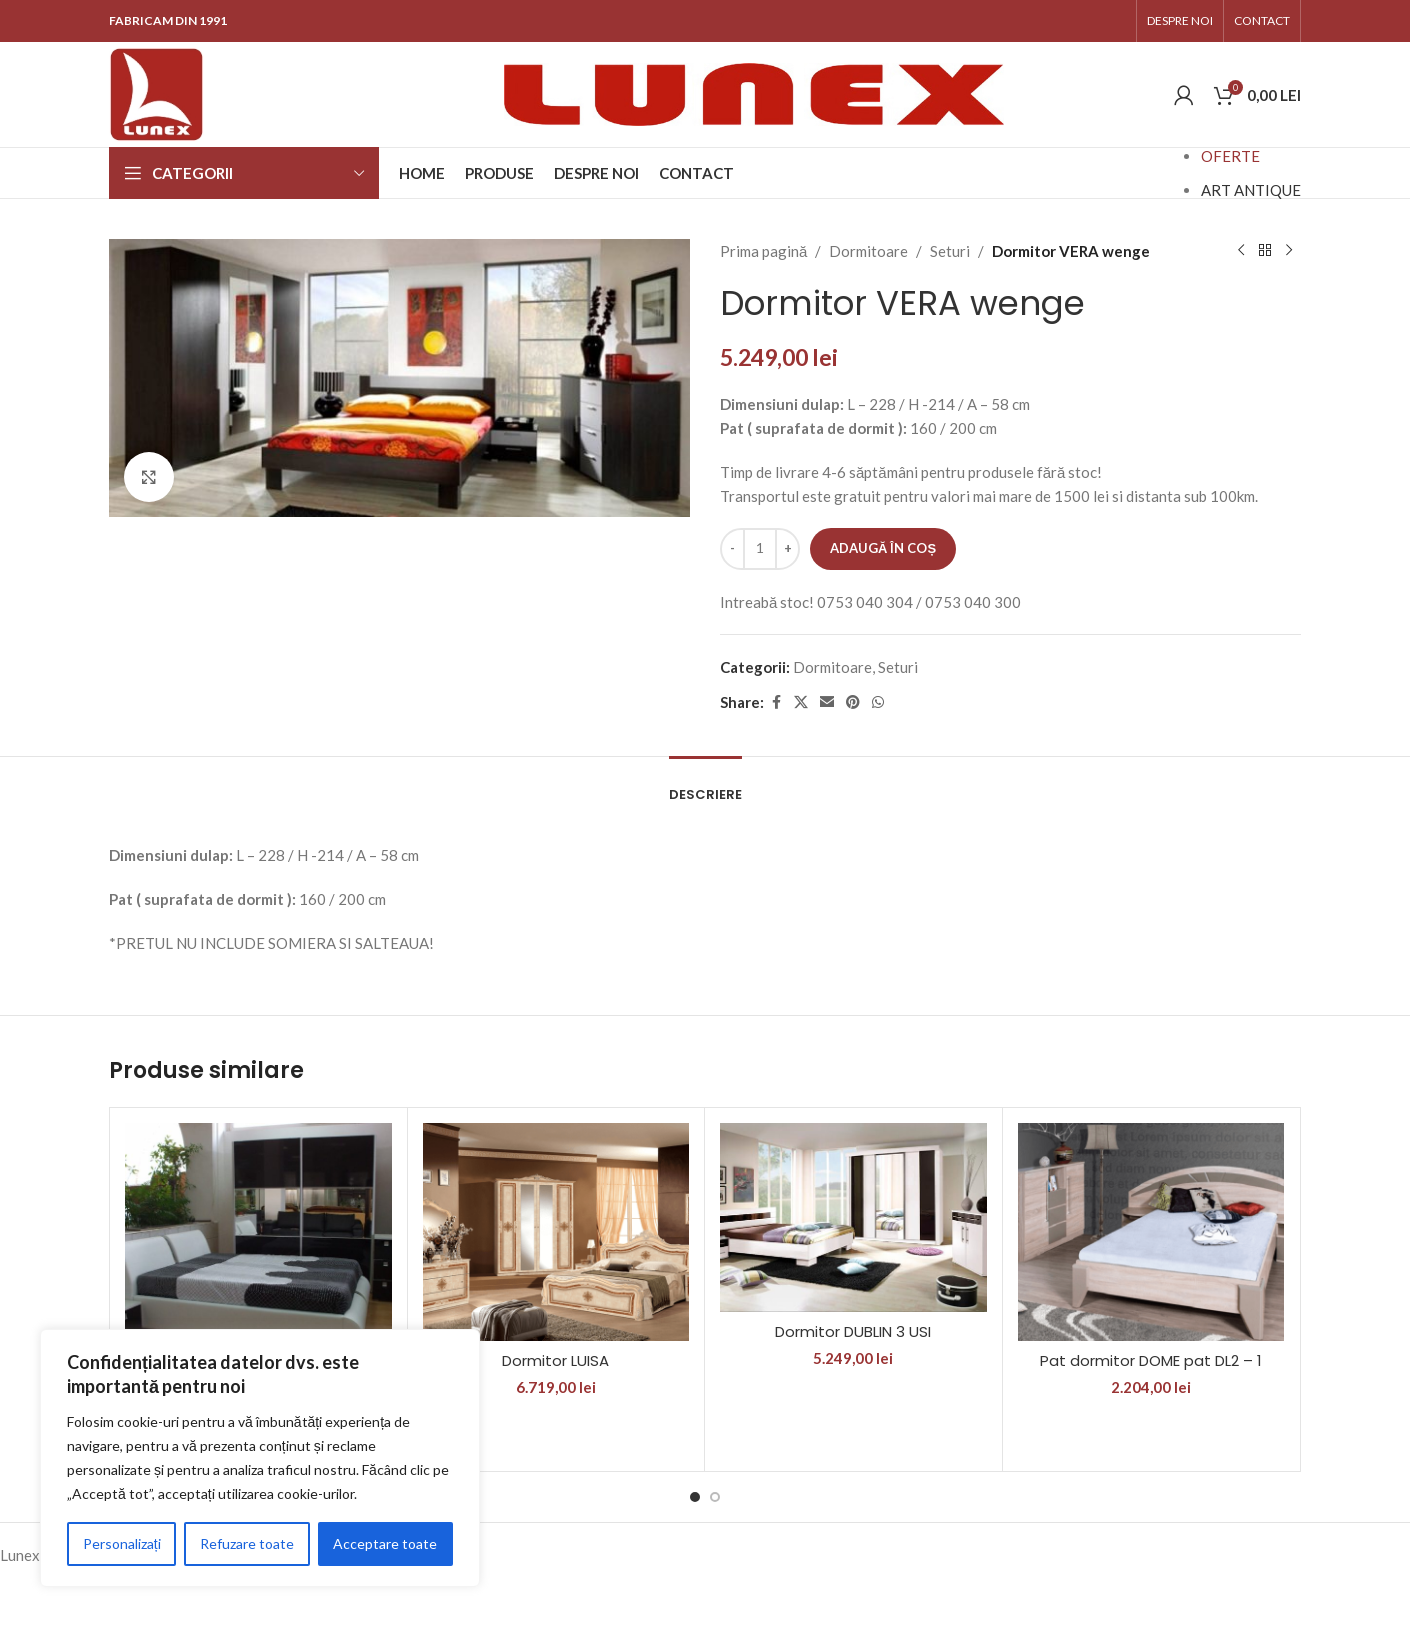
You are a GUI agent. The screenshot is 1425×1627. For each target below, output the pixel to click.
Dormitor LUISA (555, 1360)
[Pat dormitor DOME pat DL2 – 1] (1151, 1232)
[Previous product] (1241, 251)
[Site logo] (156, 92)
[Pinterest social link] (853, 702)
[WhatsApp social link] (878, 702)
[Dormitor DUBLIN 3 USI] (853, 1217)
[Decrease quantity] (732, 549)
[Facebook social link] (776, 702)
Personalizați (122, 1543)
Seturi (950, 251)
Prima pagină (763, 251)
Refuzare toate (247, 1543)
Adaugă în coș (883, 548)
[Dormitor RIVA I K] (258, 1250)
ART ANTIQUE (1251, 190)
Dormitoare (868, 251)
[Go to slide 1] (695, 1497)
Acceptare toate (385, 1543)
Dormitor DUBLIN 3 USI (853, 1331)
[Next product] (1289, 251)
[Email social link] (827, 702)
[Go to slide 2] (715, 1497)
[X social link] (801, 702)
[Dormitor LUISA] (556, 1232)
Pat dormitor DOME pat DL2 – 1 (1151, 1360)
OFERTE (1230, 156)
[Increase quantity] (787, 549)
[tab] (705, 785)
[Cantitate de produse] (760, 549)
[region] (260, 1458)
